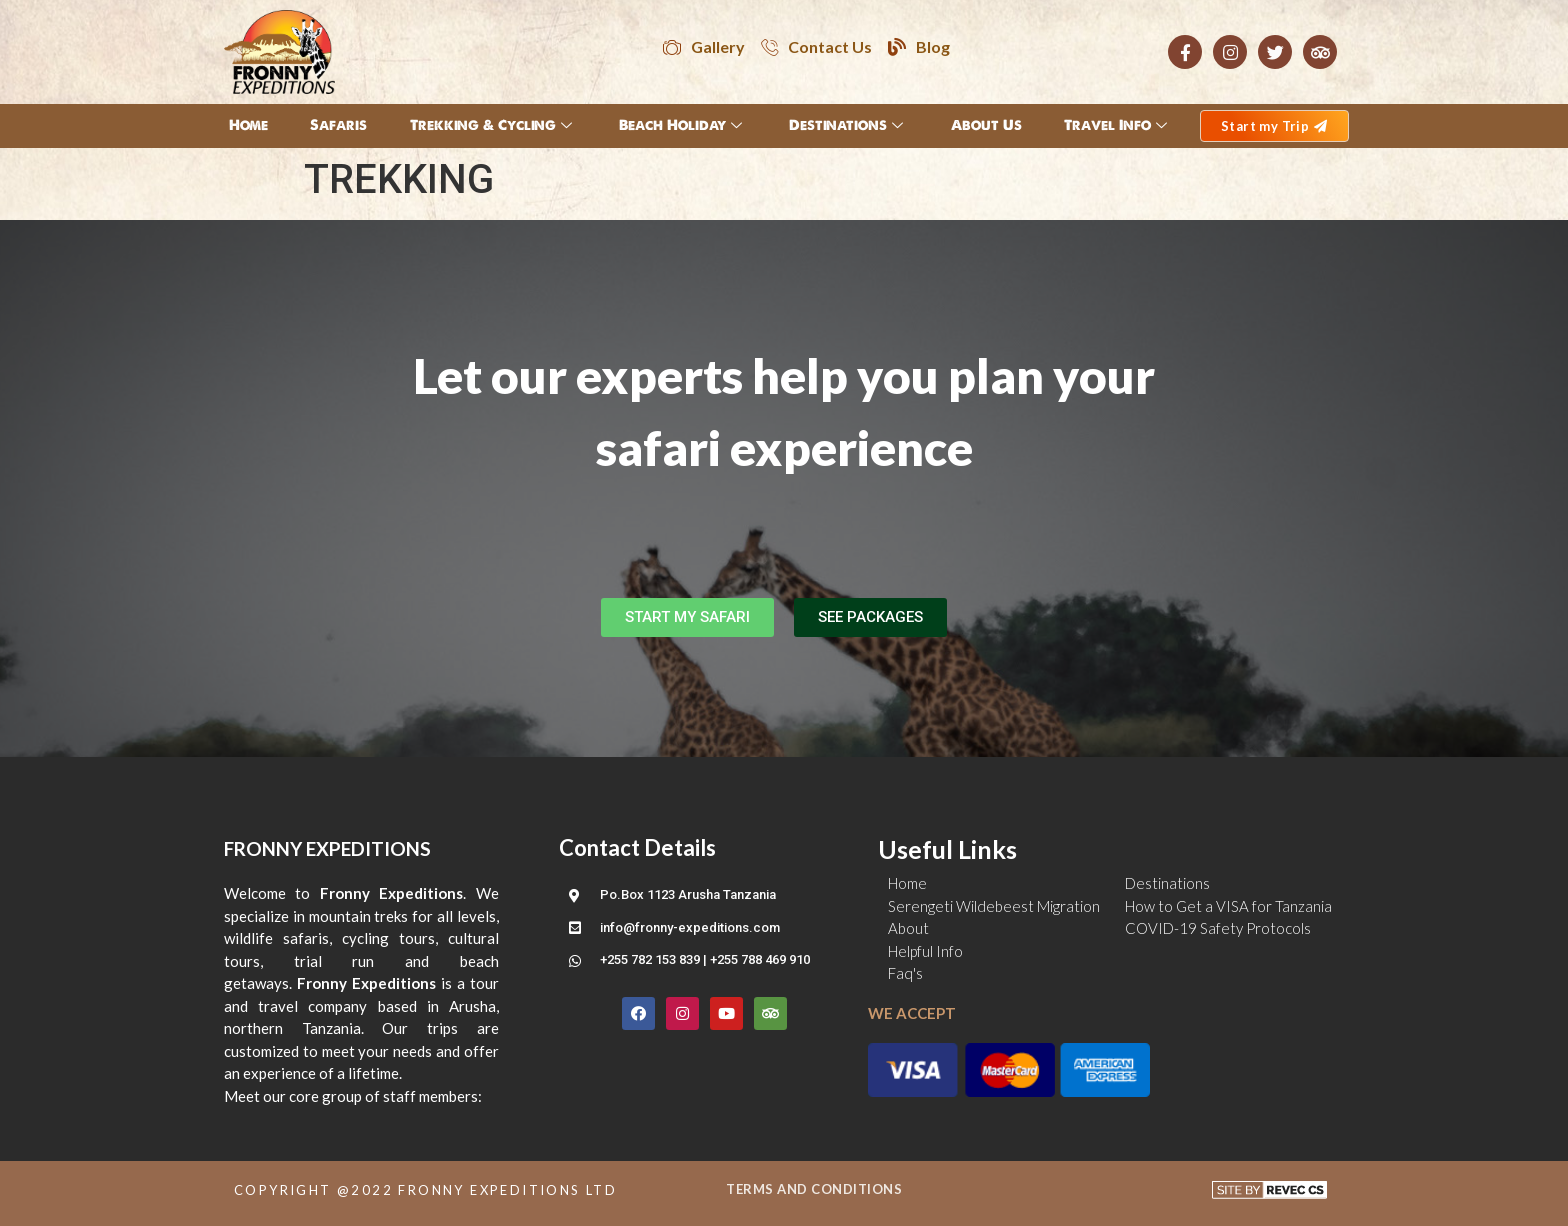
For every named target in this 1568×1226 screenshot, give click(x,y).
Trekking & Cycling (493, 125)
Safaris (338, 125)
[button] (1274, 126)
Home (248, 125)
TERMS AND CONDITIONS (814, 1189)
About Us (986, 125)
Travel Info (1118, 125)
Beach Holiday (683, 125)
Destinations (848, 125)
